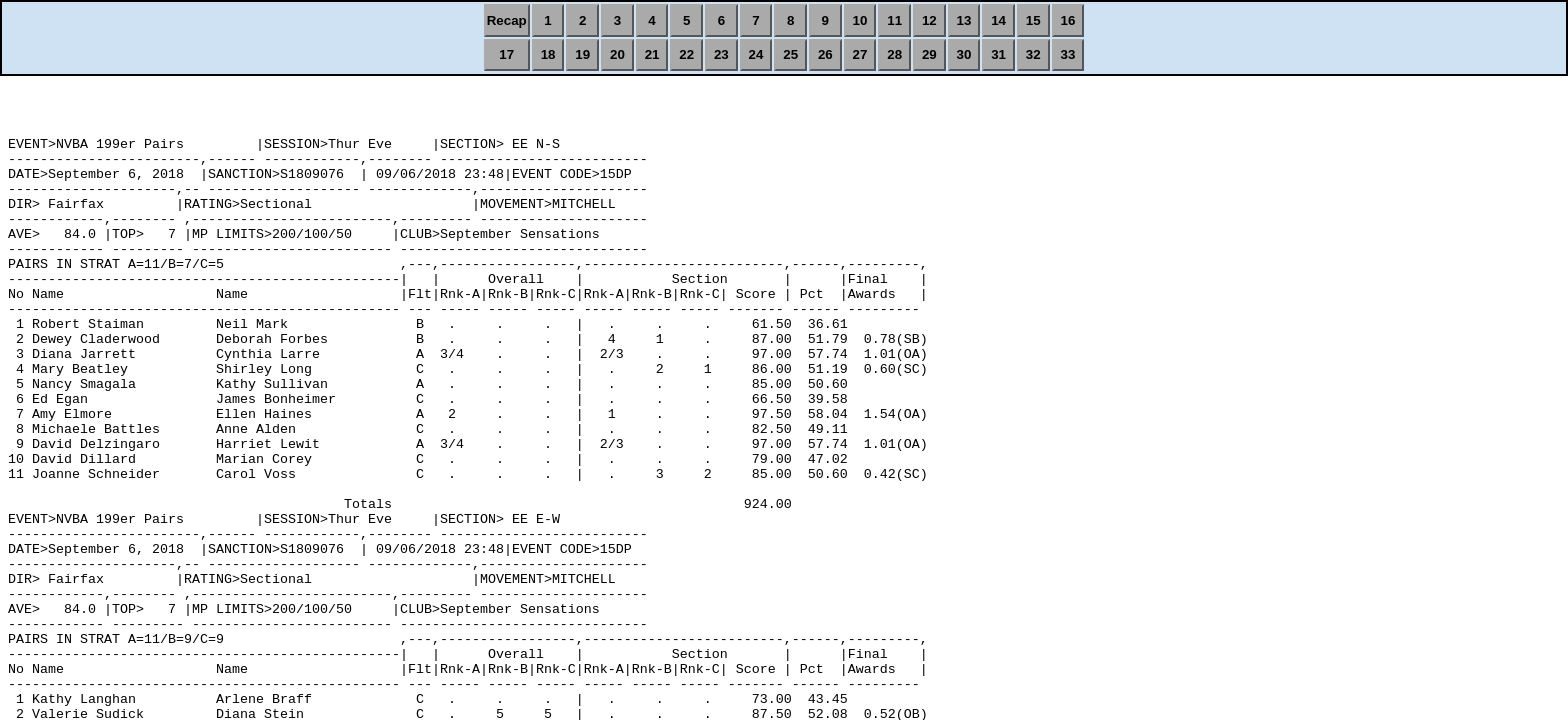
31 (998, 54)
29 (929, 54)
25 (790, 54)
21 (652, 54)
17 (506, 54)
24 (756, 54)
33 (1068, 54)
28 (894, 54)
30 (964, 54)
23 (721, 54)
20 (617, 54)
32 (1033, 54)
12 (929, 20)
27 (860, 54)
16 (1068, 20)
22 (686, 54)
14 (998, 20)
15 (1033, 20)
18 (548, 54)
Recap (507, 20)
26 (825, 54)
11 (894, 20)
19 (582, 54)
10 (860, 20)
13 (964, 20)
